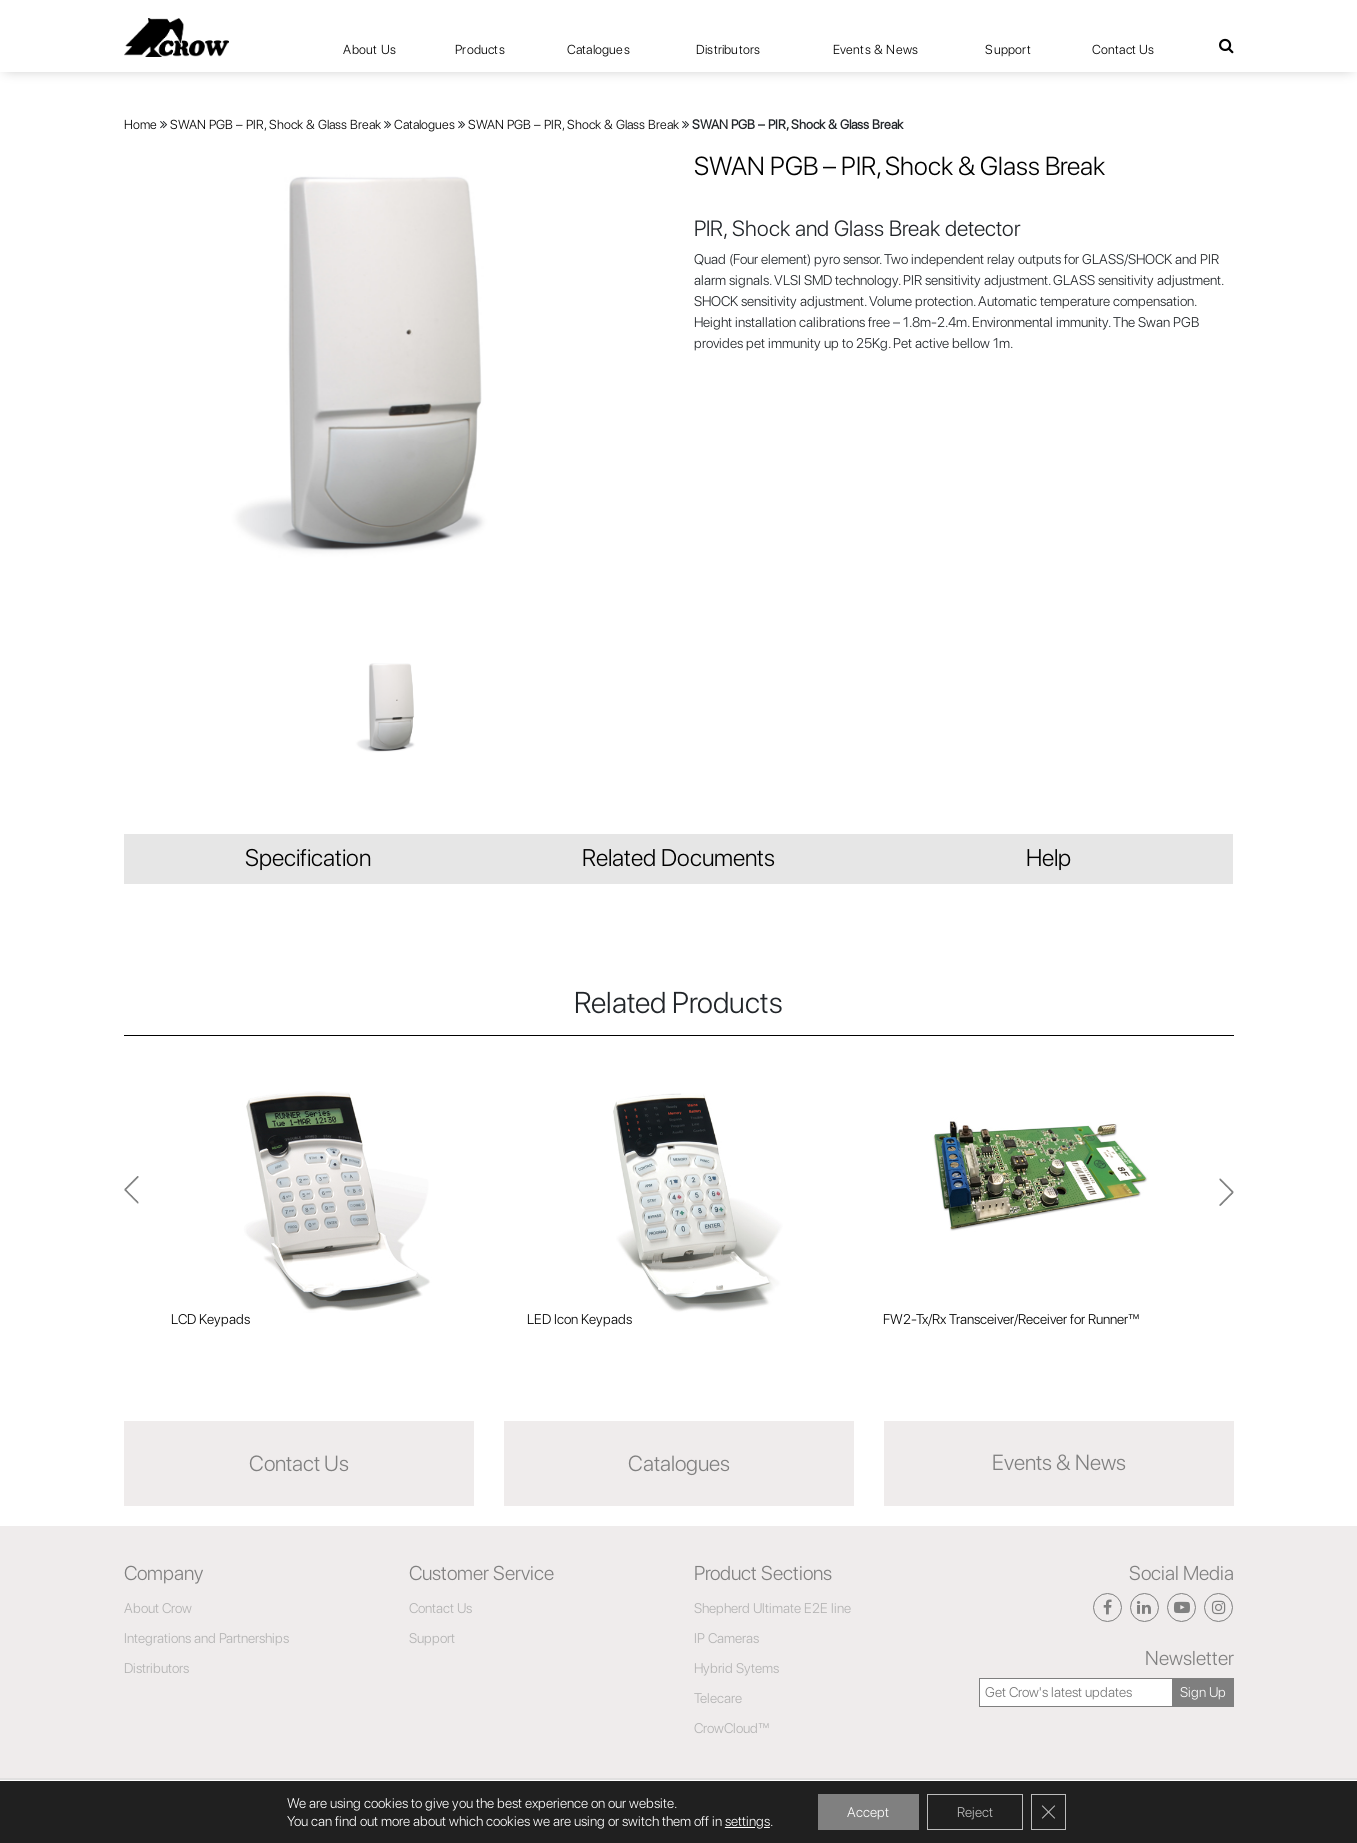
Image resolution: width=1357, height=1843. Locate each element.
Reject (975, 1812)
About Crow (158, 1608)
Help (1048, 857)
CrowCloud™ (732, 1728)
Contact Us (1123, 49)
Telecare (718, 1698)
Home (140, 124)
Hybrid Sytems (736, 1668)
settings (746, 1821)
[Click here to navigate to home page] (176, 37)
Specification (308, 857)
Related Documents (678, 857)
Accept (868, 1812)
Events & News (876, 49)
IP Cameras (726, 1638)
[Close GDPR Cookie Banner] (1049, 1812)
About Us (369, 49)
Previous (1226, 1201)
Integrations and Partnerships (206, 1638)
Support (1007, 49)
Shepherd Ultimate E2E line (772, 1608)
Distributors (728, 49)
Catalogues (598, 49)
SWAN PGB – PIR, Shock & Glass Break (275, 124)
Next (131, 1200)
